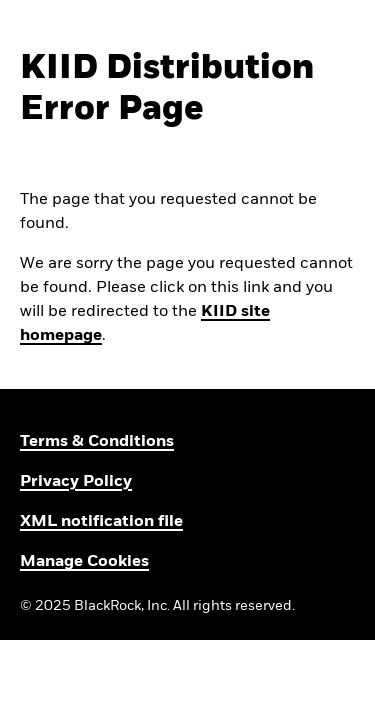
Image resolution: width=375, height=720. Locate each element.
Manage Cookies (84, 562)
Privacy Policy (76, 482)
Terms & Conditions (97, 442)
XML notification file (101, 522)
